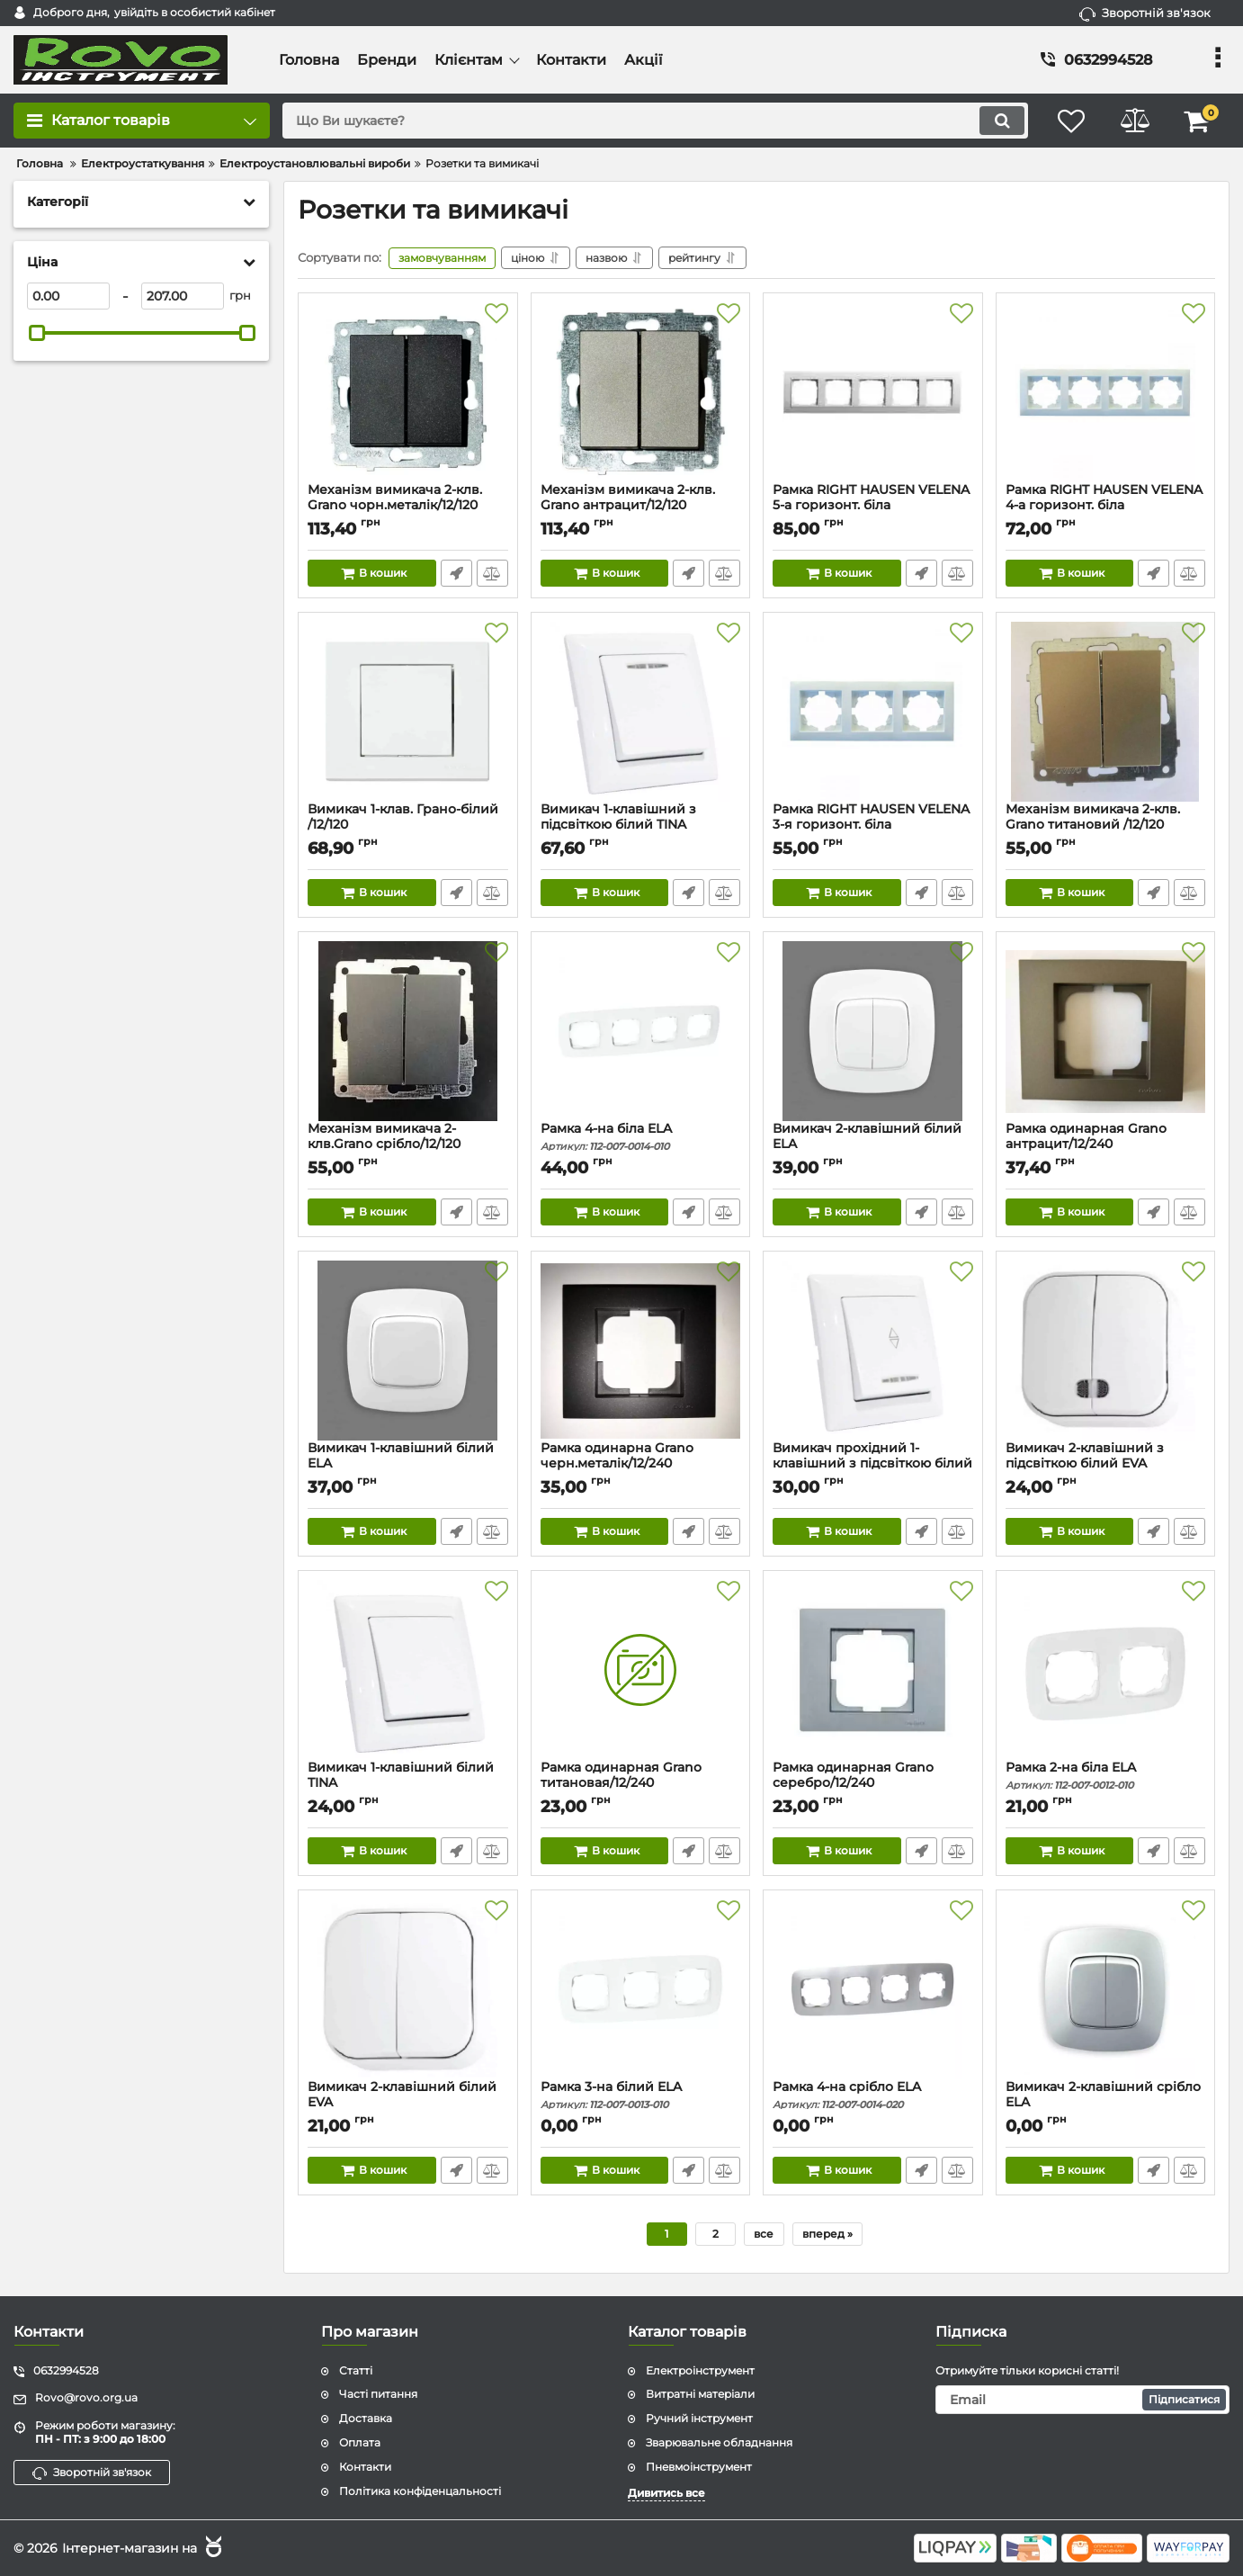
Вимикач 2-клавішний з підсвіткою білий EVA (1106, 1464)
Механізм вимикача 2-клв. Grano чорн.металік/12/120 (408, 505)
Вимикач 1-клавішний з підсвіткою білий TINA (641, 825)
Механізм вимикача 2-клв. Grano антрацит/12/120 (641, 505)
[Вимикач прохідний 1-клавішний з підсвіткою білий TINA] (873, 1351)
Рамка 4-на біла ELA (641, 1137)
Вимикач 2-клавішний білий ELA (873, 1144)
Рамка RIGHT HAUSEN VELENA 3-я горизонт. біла (873, 825)
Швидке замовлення (456, 573)
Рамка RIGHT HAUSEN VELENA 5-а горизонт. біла (873, 505)
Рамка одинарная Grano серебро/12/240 (873, 1783)
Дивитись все (666, 2493)
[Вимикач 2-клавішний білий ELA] (873, 1031)
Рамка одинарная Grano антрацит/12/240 (1106, 1144)
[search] (655, 121)
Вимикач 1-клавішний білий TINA (408, 1783)
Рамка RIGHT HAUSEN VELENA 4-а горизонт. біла (1106, 505)
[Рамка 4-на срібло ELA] (873, 1989)
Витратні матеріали (700, 2394)
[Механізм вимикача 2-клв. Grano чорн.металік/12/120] (408, 392)
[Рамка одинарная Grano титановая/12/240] (641, 1670)
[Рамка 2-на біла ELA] (1106, 1670)
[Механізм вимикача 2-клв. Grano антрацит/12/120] (641, 392)
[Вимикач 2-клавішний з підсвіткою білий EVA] (1106, 1351)
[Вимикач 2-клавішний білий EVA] (408, 1989)
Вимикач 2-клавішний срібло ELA (1106, 2102)
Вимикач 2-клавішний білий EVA (408, 2102)
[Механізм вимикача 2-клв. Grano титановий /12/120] (1106, 712)
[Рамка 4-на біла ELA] (641, 1031)
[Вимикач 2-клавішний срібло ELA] (1106, 1989)
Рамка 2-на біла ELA (1106, 1775)
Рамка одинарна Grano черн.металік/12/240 (641, 1464)
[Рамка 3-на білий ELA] (641, 1989)
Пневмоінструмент (699, 2466)
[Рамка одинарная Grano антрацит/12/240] (1106, 1031)
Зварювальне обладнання (719, 2442)
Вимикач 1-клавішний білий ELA (408, 1464)
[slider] (37, 333)
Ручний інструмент (699, 2418)
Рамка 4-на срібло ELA (873, 2095)
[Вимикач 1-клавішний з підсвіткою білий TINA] (641, 712)
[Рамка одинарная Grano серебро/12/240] (873, 1670)
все (764, 2233)
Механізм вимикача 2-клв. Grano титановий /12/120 (1106, 825)
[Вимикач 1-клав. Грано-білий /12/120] (408, 712)
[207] (182, 296)
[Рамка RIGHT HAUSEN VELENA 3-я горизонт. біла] (873, 712)
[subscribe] (1082, 2399)
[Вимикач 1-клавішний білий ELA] (408, 1351)
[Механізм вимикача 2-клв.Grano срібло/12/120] (408, 1031)
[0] (68, 296)
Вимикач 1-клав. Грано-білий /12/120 (408, 825)
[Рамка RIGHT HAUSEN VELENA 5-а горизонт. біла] (873, 392)
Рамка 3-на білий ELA (641, 2095)
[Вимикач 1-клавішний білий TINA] (408, 1670)
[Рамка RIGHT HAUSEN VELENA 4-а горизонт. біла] (1106, 392)
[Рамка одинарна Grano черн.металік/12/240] (641, 1351)
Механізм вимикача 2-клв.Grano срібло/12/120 (408, 1144)
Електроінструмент (700, 2370)
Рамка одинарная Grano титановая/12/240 (641, 1783)
